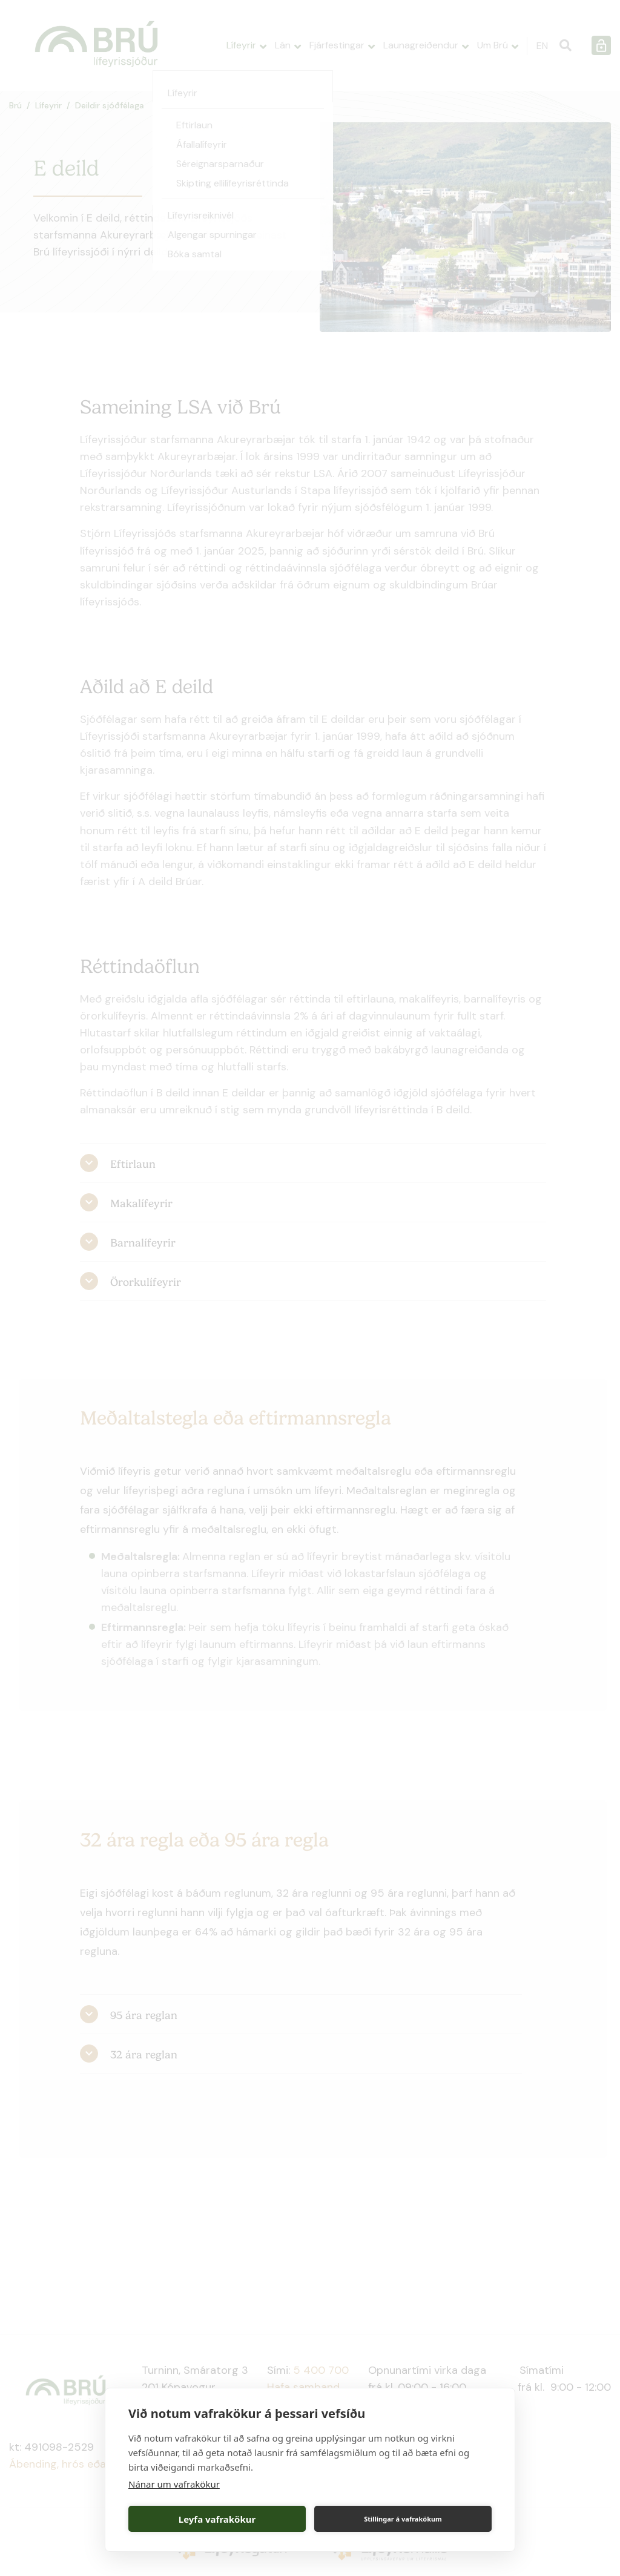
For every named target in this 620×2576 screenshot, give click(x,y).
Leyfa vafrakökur (217, 2519)
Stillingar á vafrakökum (403, 2518)
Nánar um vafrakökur (174, 2484)
